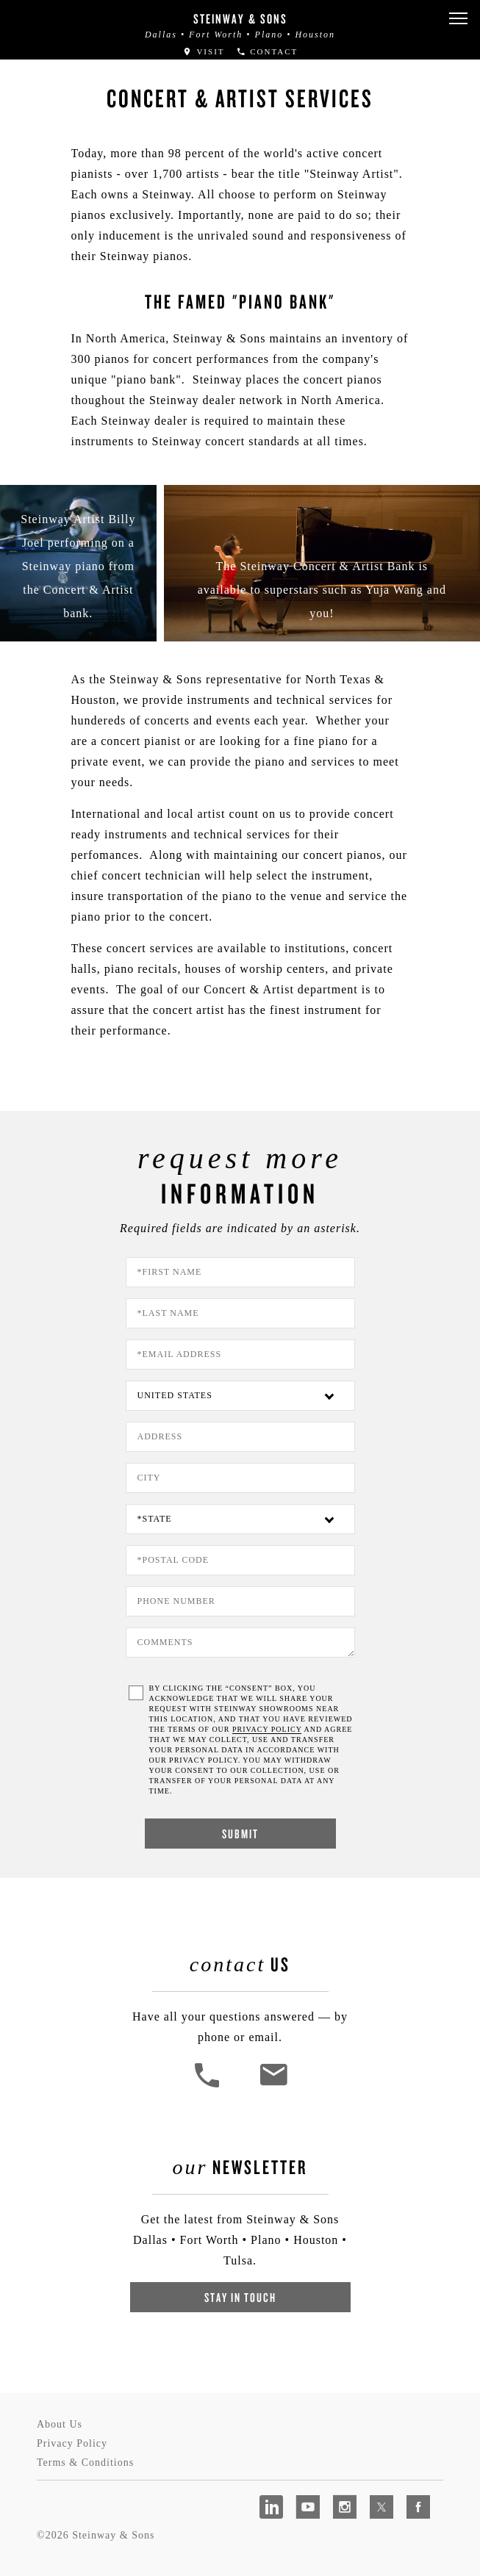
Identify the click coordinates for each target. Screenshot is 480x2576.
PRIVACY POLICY (266, 1729)
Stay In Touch (240, 2297)
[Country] (240, 1396)
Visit (203, 51)
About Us (59, 2424)
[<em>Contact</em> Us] (273, 2085)
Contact (267, 51)
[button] (458, 19)
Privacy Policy (72, 2443)
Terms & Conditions (85, 2462)
